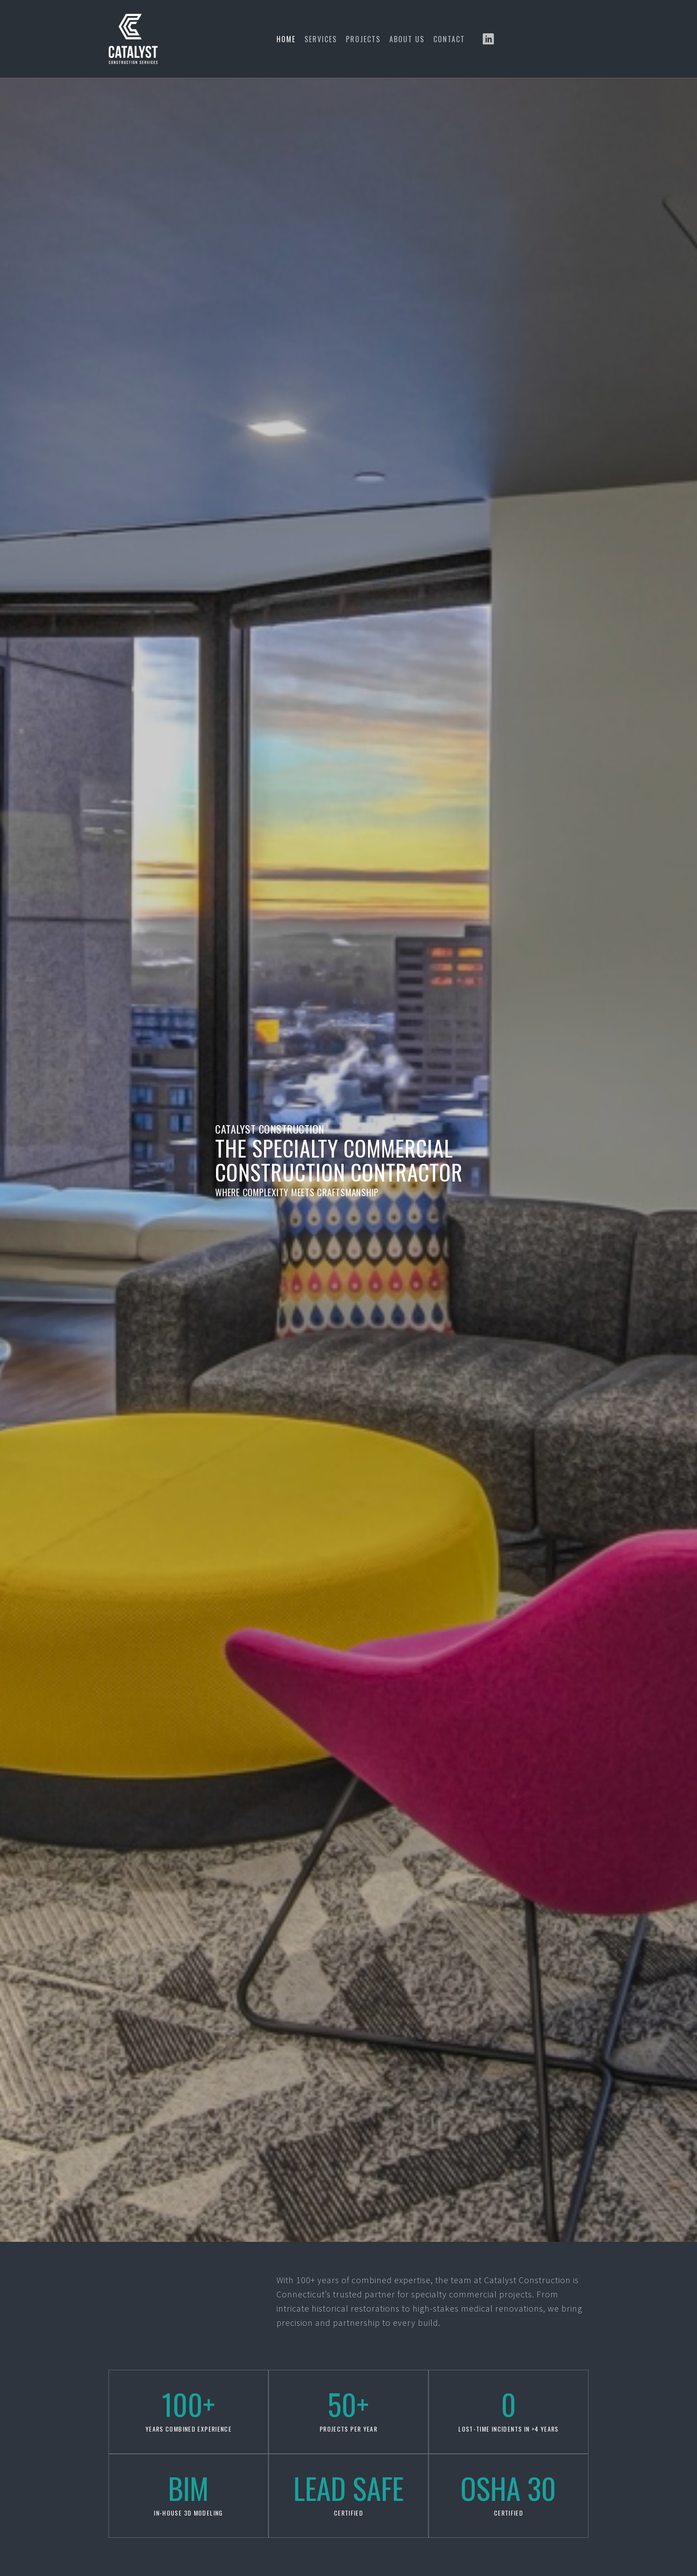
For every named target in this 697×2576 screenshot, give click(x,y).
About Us (407, 39)
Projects (363, 39)
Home (286, 39)
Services (320, 39)
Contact (449, 39)
